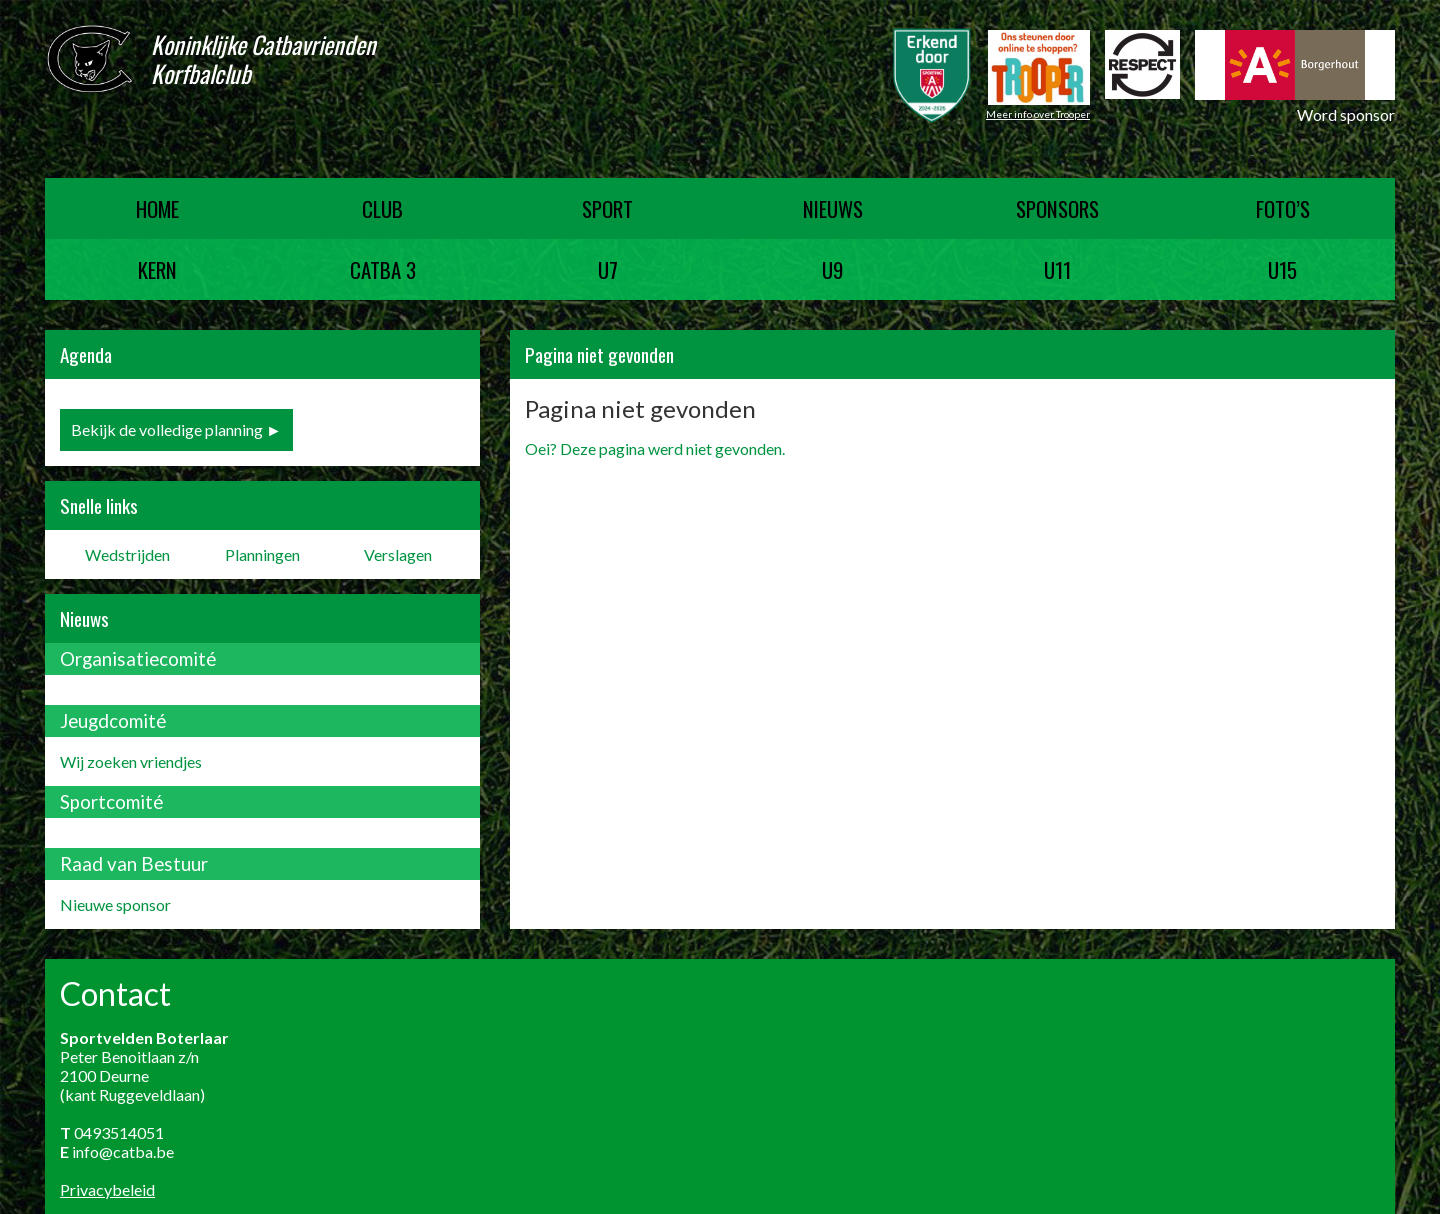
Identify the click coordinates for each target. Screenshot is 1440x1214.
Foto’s (1283, 208)
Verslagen (398, 554)
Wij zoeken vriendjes (131, 761)
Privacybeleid (107, 1189)
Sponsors (1057, 208)
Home (157, 208)
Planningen (262, 554)
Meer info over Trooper (1038, 114)
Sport (607, 208)
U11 (1057, 269)
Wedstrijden (127, 554)
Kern (157, 269)
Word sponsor (1346, 114)
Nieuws (833, 208)
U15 (1282, 269)
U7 (608, 269)
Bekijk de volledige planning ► (176, 429)
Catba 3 (383, 269)
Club (382, 208)
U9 (832, 269)
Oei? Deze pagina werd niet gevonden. (655, 448)
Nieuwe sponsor (115, 904)
